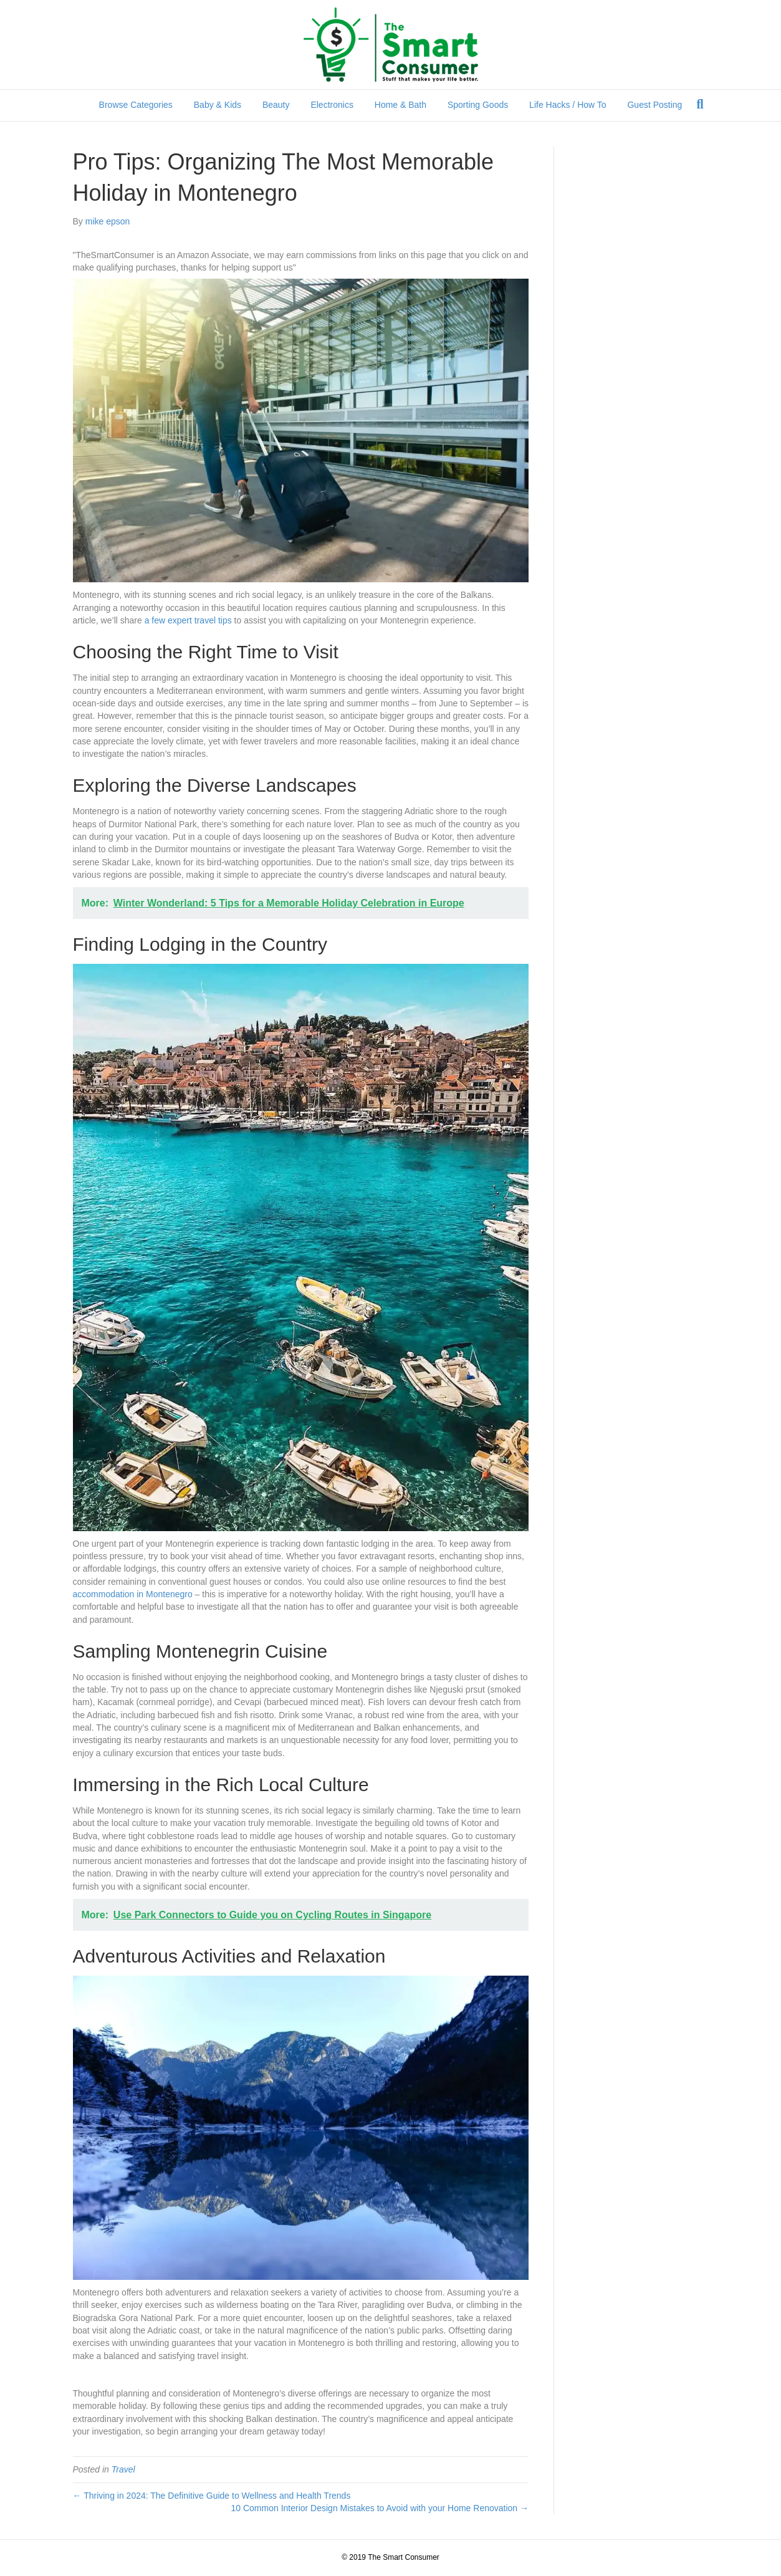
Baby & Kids (217, 105)
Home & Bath (400, 105)
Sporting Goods (478, 105)
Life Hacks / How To (567, 105)
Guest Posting (654, 105)
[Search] (699, 104)
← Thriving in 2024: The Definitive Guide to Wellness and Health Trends (212, 2496)
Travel (123, 2469)
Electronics (331, 105)
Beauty (276, 105)
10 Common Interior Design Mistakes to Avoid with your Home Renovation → (379, 2508)
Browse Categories (136, 105)
